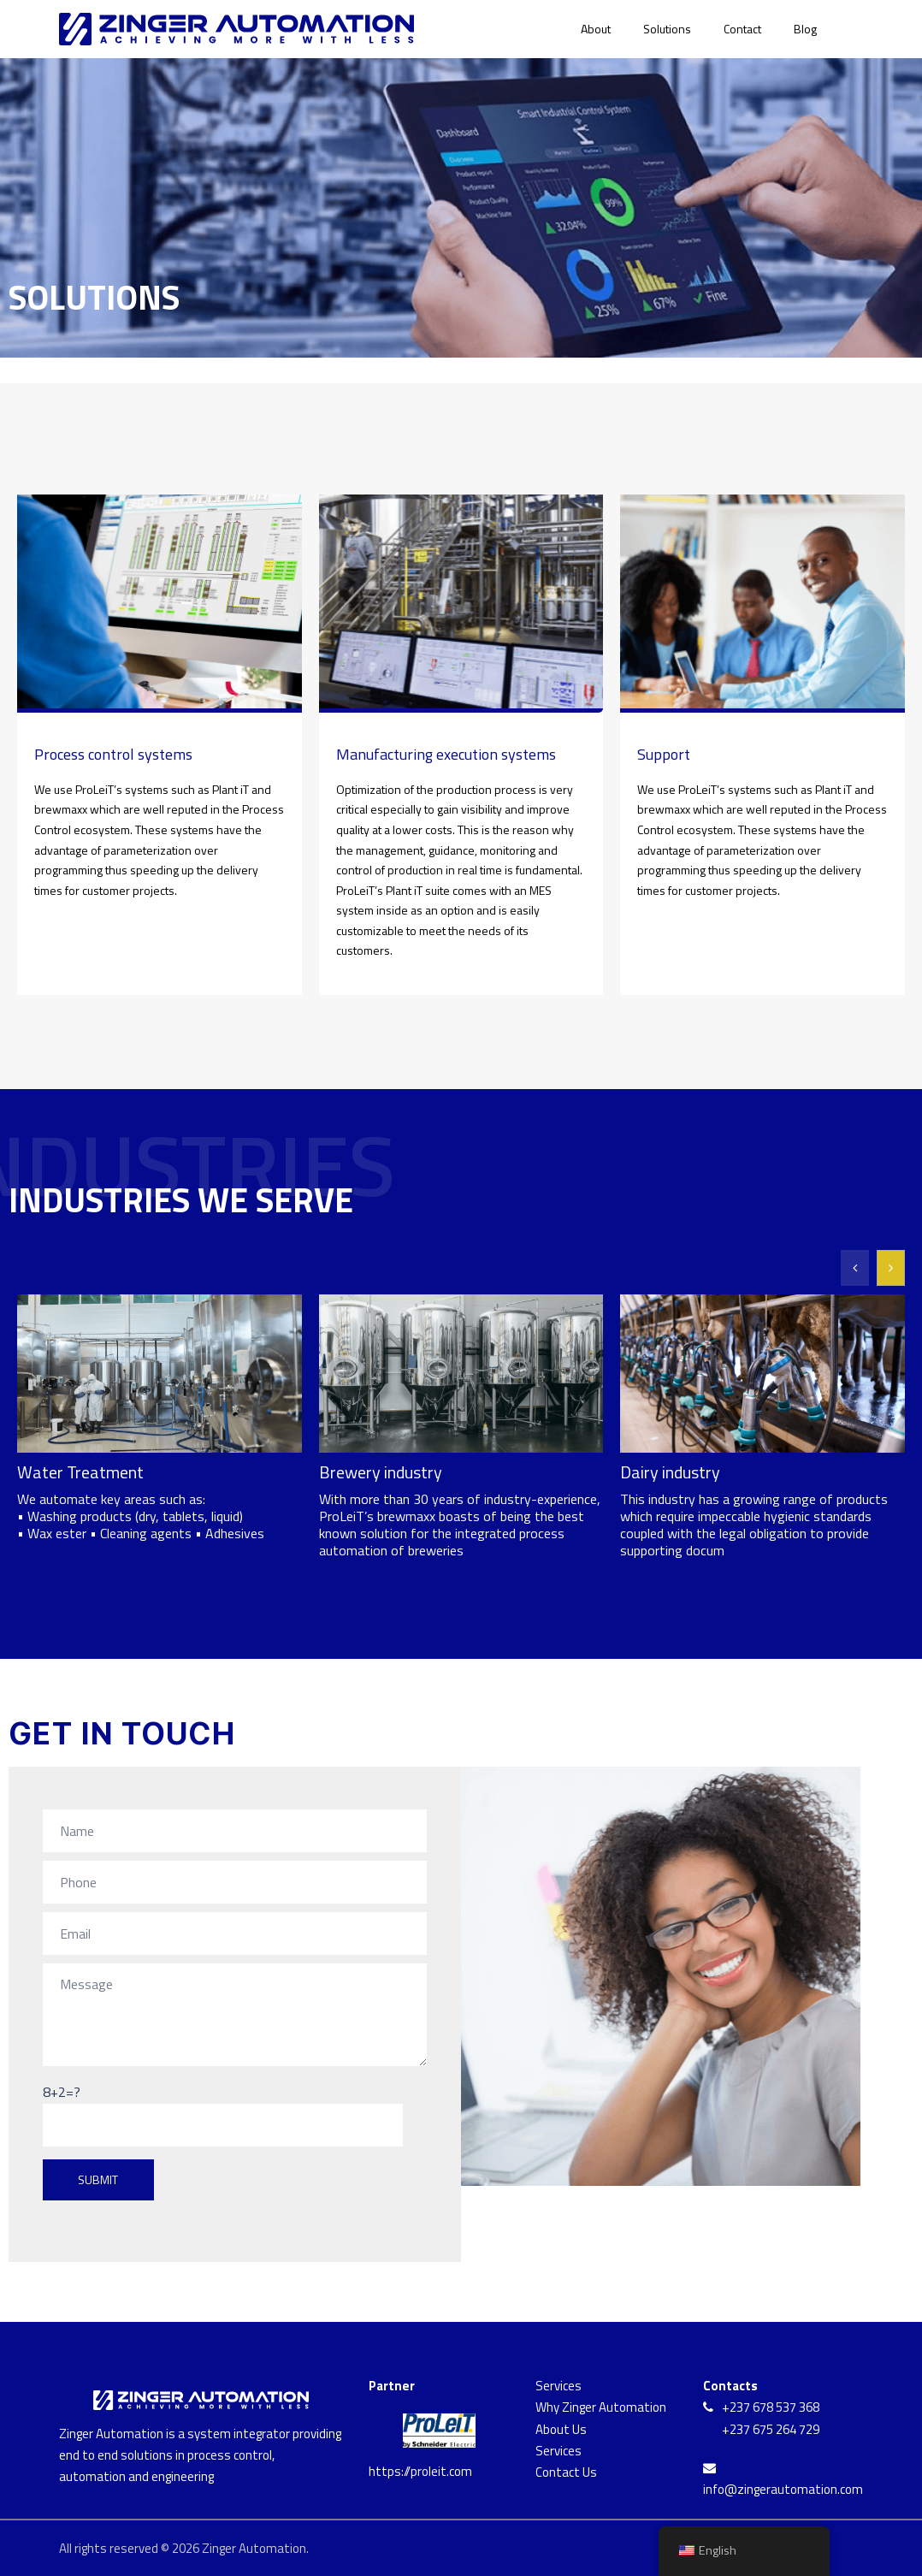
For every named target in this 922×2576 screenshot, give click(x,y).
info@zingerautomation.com (783, 2489)
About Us (561, 2429)
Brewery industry (380, 1472)
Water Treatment (80, 1472)
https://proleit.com (420, 2471)
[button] (891, 1268)
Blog (805, 29)
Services (558, 2385)
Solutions (667, 29)
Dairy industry (670, 1472)
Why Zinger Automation (600, 2407)
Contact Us (566, 2472)
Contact (742, 29)
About (596, 29)
